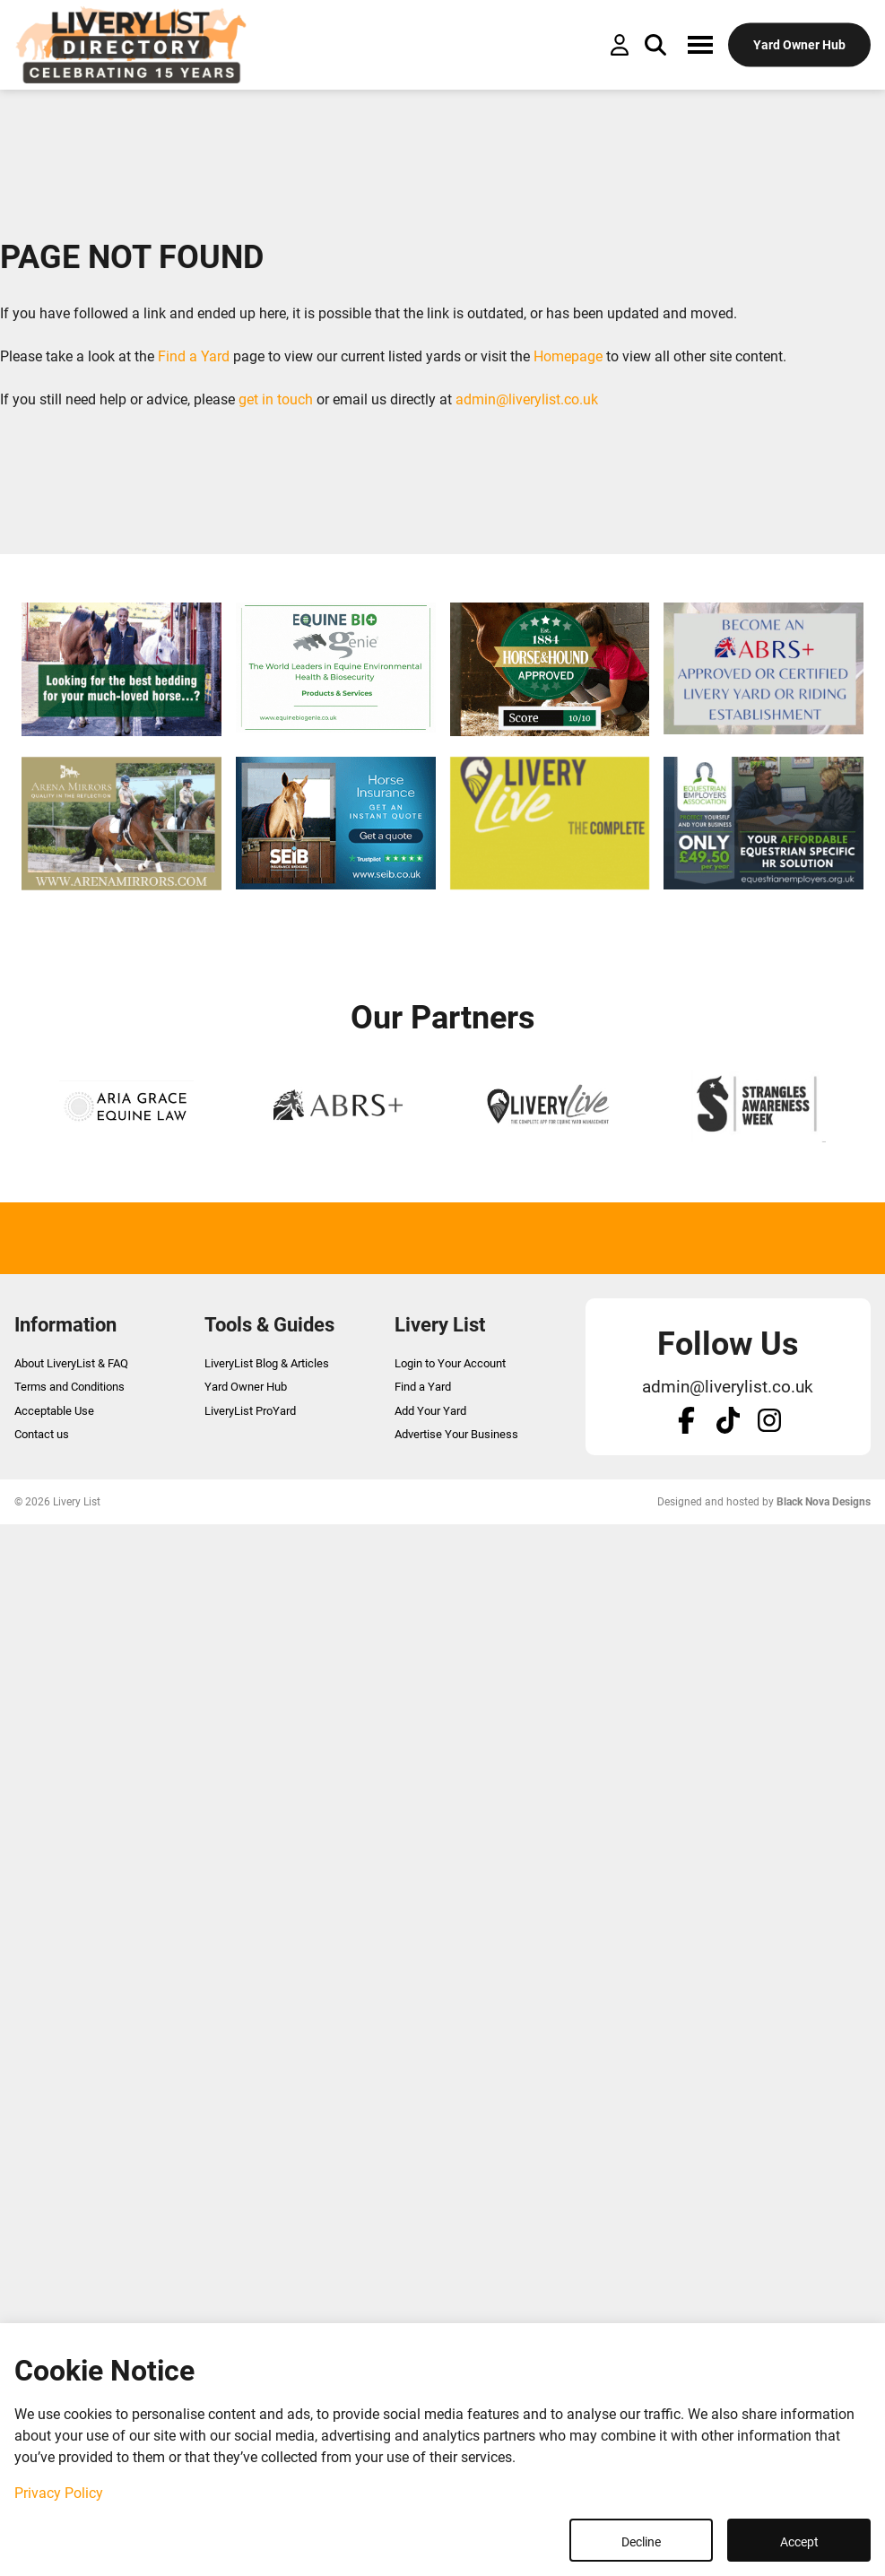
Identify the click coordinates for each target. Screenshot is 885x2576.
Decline (641, 2542)
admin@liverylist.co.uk (527, 399)
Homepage (568, 356)
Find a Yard (194, 356)
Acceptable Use (54, 1411)
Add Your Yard (430, 1411)
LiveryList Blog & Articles (266, 1363)
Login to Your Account (450, 1363)
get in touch (276, 399)
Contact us (41, 1434)
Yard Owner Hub (245, 1386)
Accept (799, 2542)
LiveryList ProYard (250, 1411)
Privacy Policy (58, 2493)
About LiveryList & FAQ (71, 1363)
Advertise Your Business (456, 1434)
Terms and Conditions (69, 1386)
